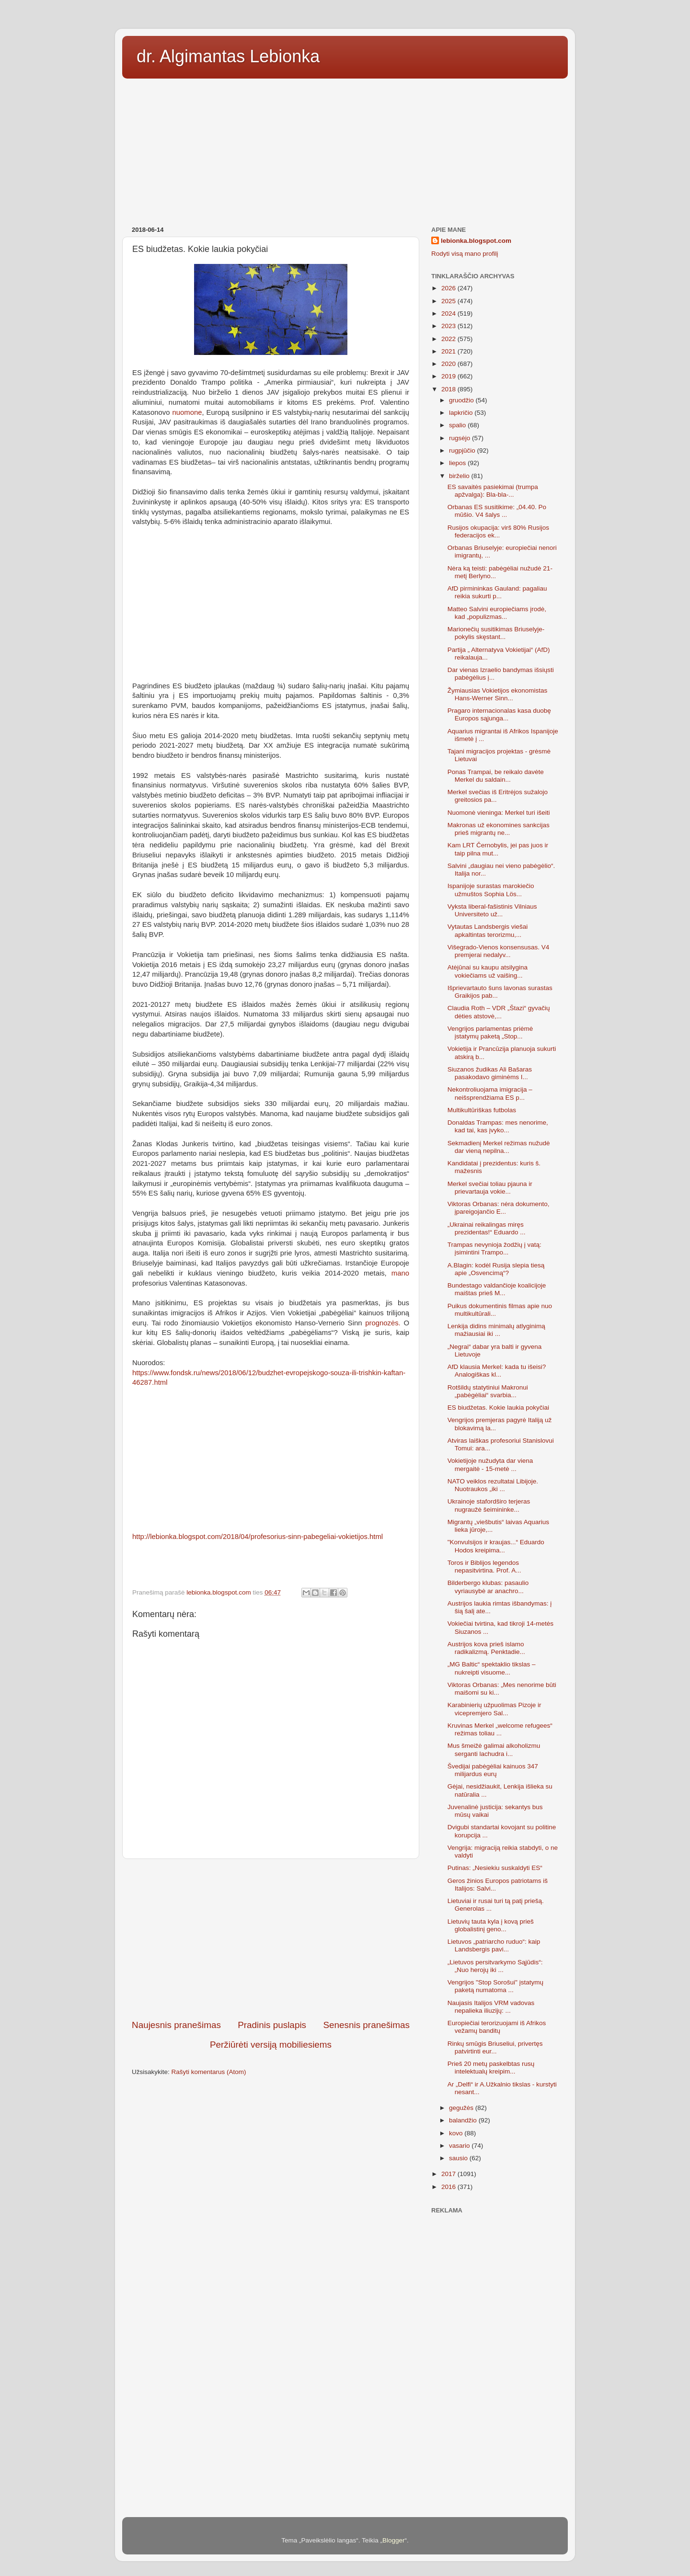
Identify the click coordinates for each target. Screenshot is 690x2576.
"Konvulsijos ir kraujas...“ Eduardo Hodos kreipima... (496, 1546)
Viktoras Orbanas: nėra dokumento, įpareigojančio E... (499, 1207)
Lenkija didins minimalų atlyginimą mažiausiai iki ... (496, 1329)
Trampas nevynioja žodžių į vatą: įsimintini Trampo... (494, 1248)
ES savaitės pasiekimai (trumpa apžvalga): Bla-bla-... (493, 490)
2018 (449, 389)
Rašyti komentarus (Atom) (209, 2071)
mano (400, 1273)
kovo (456, 2133)
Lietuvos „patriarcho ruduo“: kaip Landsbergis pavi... (494, 1945)
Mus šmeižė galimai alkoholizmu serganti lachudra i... (494, 1749)
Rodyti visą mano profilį (464, 253)
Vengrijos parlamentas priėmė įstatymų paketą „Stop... (490, 1032)
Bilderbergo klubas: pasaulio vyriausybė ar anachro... (488, 1586)
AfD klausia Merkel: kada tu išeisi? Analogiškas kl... (497, 1370)
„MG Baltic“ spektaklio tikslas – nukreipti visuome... (492, 1668)
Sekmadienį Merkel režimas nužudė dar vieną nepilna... (499, 1147)
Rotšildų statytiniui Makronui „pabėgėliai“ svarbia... (488, 1391)
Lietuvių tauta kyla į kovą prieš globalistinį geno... (491, 1925)
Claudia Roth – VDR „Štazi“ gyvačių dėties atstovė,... (499, 1011)
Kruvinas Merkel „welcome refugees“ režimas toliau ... (500, 1729)
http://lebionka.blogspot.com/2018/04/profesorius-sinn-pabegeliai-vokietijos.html (257, 1536)
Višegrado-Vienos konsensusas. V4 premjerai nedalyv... (499, 951)
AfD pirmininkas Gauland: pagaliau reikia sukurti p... (497, 592)
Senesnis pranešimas (366, 2025)
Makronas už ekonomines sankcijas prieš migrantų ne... (499, 828)
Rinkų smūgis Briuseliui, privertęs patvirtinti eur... (495, 2047)
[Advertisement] (345, 149)
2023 (449, 326)
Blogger (393, 2540)
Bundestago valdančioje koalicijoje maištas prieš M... (497, 1289)
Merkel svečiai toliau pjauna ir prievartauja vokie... (490, 1187)
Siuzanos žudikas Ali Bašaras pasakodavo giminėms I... (490, 1073)
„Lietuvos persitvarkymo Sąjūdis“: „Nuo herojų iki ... (495, 1966)
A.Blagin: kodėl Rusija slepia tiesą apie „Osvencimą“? (496, 1269)
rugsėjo (460, 438)
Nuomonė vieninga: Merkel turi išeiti (499, 812)
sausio (459, 2158)
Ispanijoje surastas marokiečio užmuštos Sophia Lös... (491, 889)
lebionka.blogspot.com (476, 240)
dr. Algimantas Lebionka (228, 56)
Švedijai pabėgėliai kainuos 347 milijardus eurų (493, 1770)
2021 (449, 351)
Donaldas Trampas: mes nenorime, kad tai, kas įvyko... (498, 1126)
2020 (449, 363)
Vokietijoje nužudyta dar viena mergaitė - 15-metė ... (490, 1464)
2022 (449, 338)
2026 (449, 288)
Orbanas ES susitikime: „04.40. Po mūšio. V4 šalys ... (497, 510)
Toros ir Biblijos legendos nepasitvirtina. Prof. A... (484, 1566)
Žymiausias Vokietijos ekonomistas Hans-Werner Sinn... (498, 694)
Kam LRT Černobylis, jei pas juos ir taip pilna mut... (498, 849)
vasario (460, 2145)
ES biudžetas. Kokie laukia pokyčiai (498, 1407)
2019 (449, 376)
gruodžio (462, 400)
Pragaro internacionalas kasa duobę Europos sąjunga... (499, 714)
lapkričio (461, 412)
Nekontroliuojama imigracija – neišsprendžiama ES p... (490, 1093)
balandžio (464, 2120)
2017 (449, 2173)
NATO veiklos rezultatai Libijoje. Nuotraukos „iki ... (493, 1485)
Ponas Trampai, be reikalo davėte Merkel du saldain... (496, 775)
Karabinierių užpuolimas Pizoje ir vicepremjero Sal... (494, 1708)
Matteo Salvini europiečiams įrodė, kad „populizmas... (497, 612)
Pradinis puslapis (272, 2025)
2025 (449, 301)
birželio (460, 475)
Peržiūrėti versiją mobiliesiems (271, 2045)
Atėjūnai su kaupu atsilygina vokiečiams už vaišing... (488, 971)
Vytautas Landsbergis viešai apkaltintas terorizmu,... (488, 930)
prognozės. (382, 1323)
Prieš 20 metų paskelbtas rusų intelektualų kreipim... (491, 2067)
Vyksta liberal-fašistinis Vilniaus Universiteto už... (492, 910)
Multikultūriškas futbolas (482, 1110)
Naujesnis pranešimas (176, 2025)
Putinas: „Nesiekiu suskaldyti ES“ (495, 1867)
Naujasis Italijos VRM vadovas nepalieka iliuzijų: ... (491, 2006)
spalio (458, 425)
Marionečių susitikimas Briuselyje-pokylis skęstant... (496, 633)
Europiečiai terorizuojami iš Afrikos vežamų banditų (497, 2026)
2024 (449, 313)
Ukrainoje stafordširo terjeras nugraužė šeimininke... (489, 1505)
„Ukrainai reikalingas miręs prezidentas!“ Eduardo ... (487, 1228)
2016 (449, 2186)
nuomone (187, 412)
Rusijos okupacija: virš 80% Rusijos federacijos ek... (498, 531)
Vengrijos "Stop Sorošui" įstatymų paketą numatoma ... (495, 1986)
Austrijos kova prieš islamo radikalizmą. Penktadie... (486, 1648)
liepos (458, 463)
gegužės (462, 2107)
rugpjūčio (463, 450)
